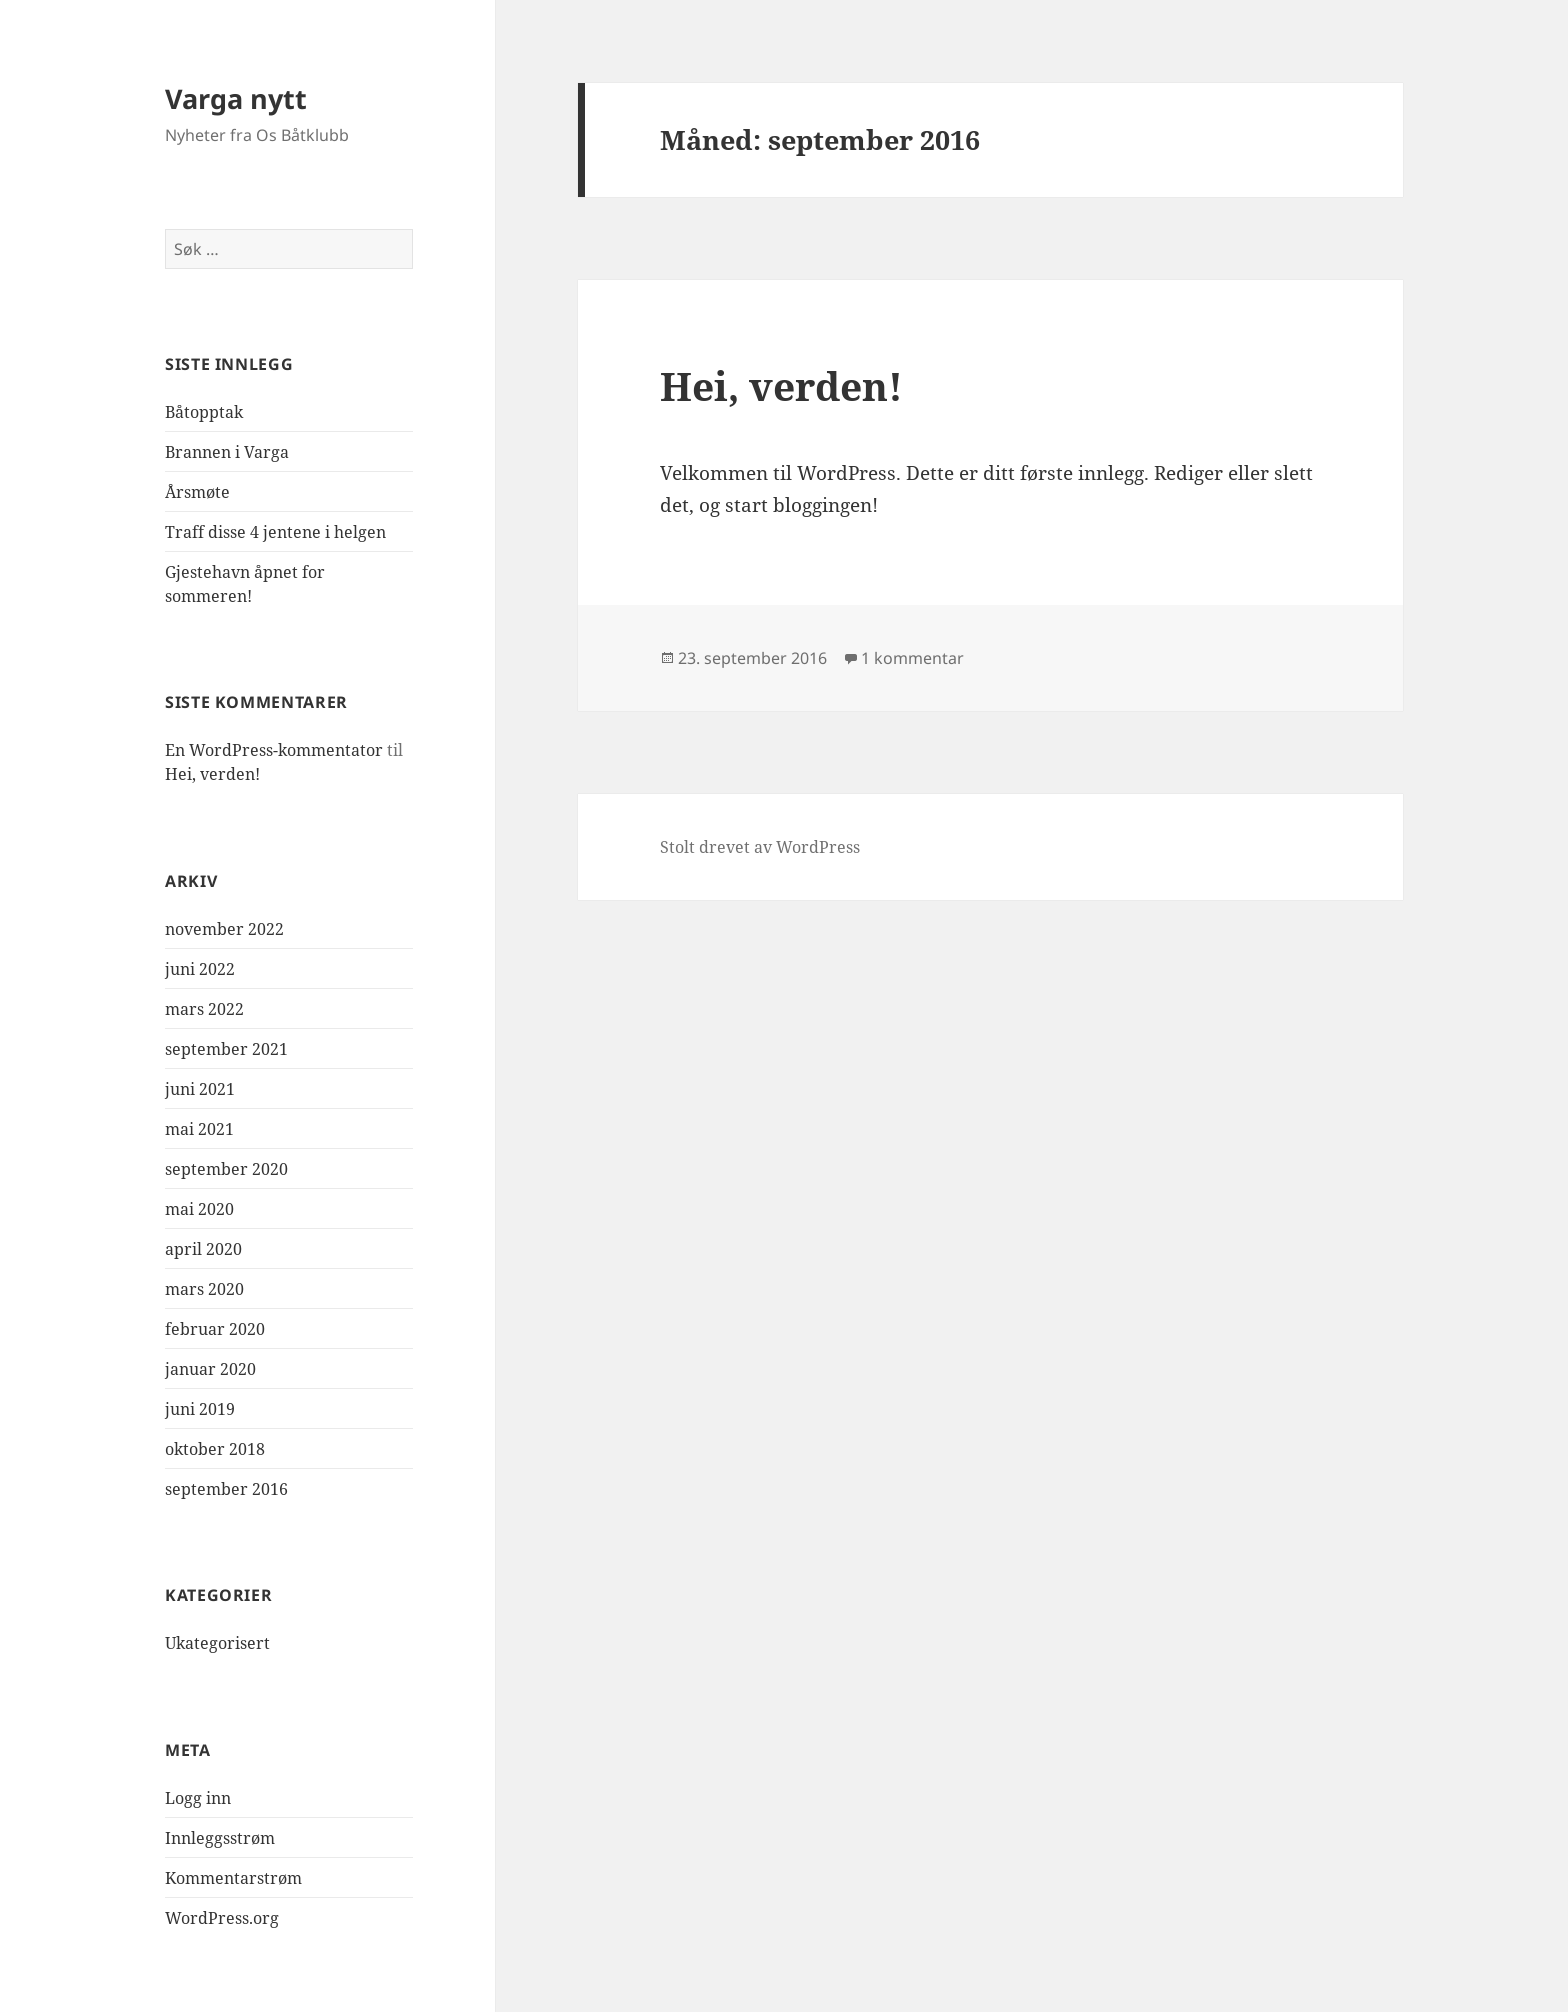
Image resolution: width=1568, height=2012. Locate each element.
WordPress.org (222, 1918)
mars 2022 (204, 1009)
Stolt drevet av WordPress (760, 847)
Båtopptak (204, 412)
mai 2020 (199, 1209)
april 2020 (203, 1249)
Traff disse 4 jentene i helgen (275, 532)
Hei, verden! (212, 774)
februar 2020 (215, 1329)
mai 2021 (199, 1129)
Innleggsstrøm (220, 1838)
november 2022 (224, 929)
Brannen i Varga (227, 452)
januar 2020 (210, 1369)
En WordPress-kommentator (274, 750)
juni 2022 (200, 969)
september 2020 (226, 1169)
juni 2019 (200, 1409)
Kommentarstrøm (233, 1878)
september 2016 (226, 1489)
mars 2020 (204, 1289)
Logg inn (198, 1798)
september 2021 (226, 1049)
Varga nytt (236, 98)
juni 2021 (200, 1089)
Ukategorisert (217, 1643)
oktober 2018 (215, 1449)
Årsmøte (197, 492)
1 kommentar (912, 658)
